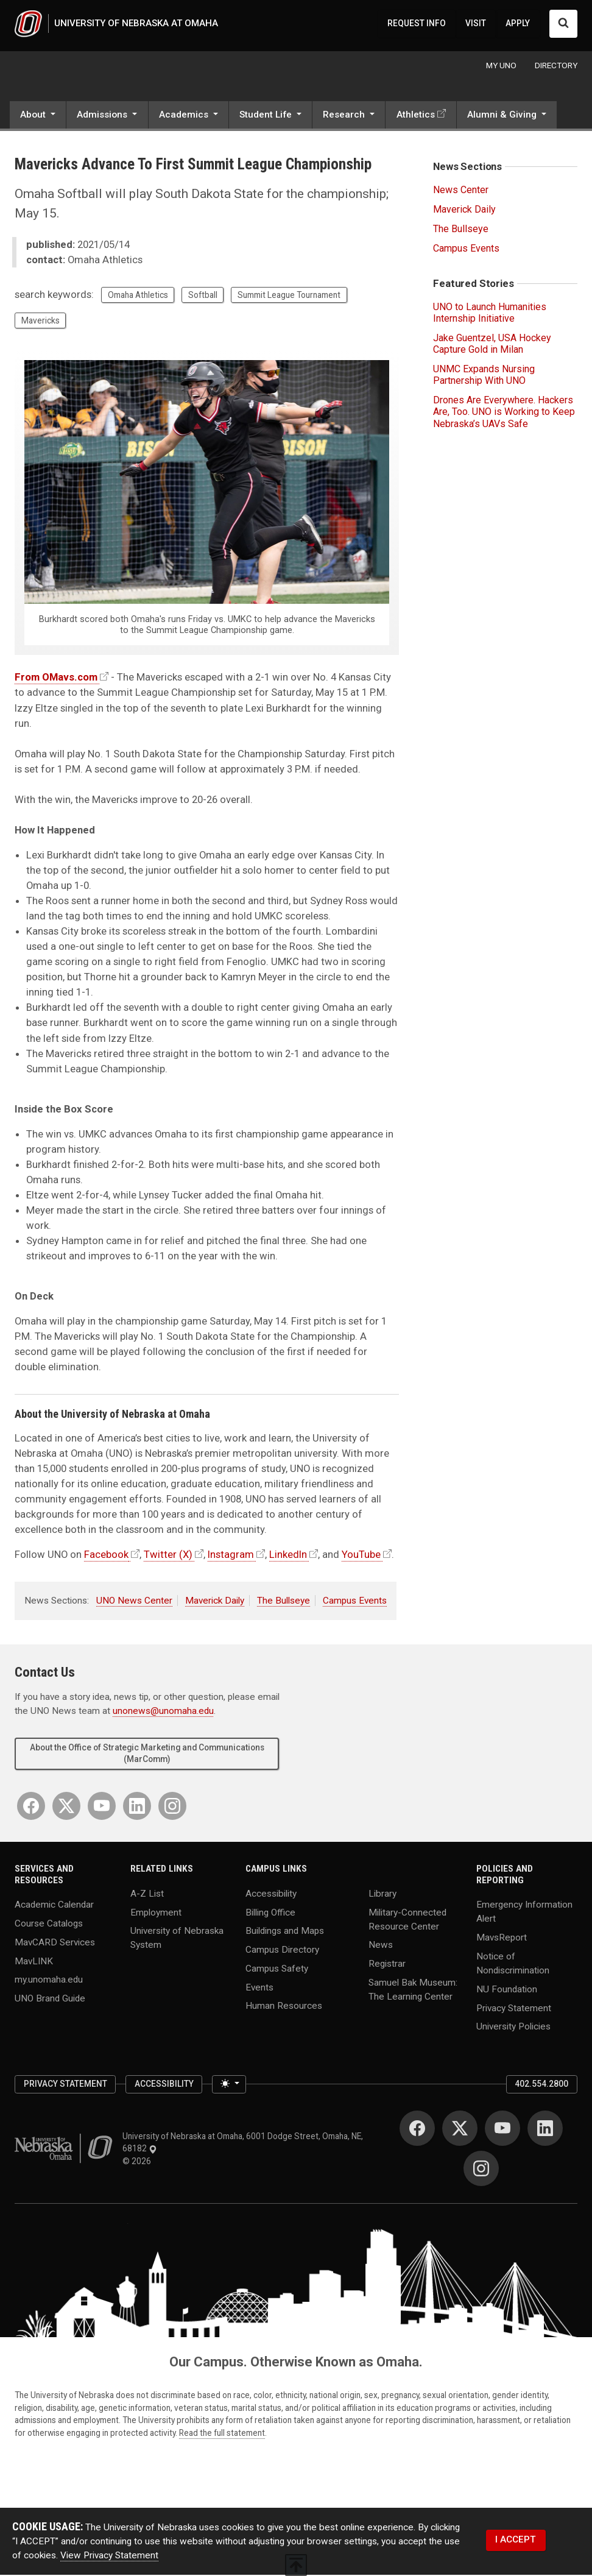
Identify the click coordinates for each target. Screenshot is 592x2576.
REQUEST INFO (416, 24)
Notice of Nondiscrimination (512, 1963)
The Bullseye (283, 1601)
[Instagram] (172, 1806)
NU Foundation (506, 1989)
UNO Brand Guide (50, 1999)
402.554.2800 (541, 2085)
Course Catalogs (49, 1924)
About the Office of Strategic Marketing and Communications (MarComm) (147, 1754)
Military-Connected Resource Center (407, 1920)
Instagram (231, 1555)
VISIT (475, 24)
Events (259, 1988)
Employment (155, 1913)
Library (382, 1894)
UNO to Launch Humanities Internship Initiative (489, 313)
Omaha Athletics (138, 296)
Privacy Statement (513, 2008)
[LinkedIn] (137, 1806)
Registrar (387, 1964)
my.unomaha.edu (49, 1980)
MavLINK (34, 1961)
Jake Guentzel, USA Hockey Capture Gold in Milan (492, 344)
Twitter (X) (168, 1555)
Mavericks (40, 322)
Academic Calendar (54, 1905)
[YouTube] (102, 1806)
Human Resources (283, 2006)
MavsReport (501, 1938)
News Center (460, 191)
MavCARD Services (55, 1942)
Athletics (415, 115)
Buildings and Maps (284, 1932)
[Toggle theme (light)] (229, 2085)
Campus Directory (282, 1950)
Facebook (106, 1555)
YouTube (361, 1555)
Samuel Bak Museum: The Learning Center (412, 1990)
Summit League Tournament (289, 296)
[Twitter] (66, 1806)
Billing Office (270, 1913)
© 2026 (138, 2162)
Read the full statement (222, 2434)
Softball (202, 296)
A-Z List (147, 1894)
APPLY (518, 24)
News (380, 1946)
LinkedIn (288, 1555)
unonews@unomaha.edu (163, 1712)
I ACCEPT (515, 2540)
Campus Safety (276, 1969)
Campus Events (355, 1601)
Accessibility (271, 1894)
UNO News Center (134, 1601)
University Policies (513, 2027)
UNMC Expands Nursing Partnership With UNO (484, 375)
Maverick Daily (214, 1601)
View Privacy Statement (109, 2556)
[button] (38, 117)
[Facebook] (31, 1806)
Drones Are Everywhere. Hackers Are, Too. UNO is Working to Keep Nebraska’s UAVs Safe (504, 412)
